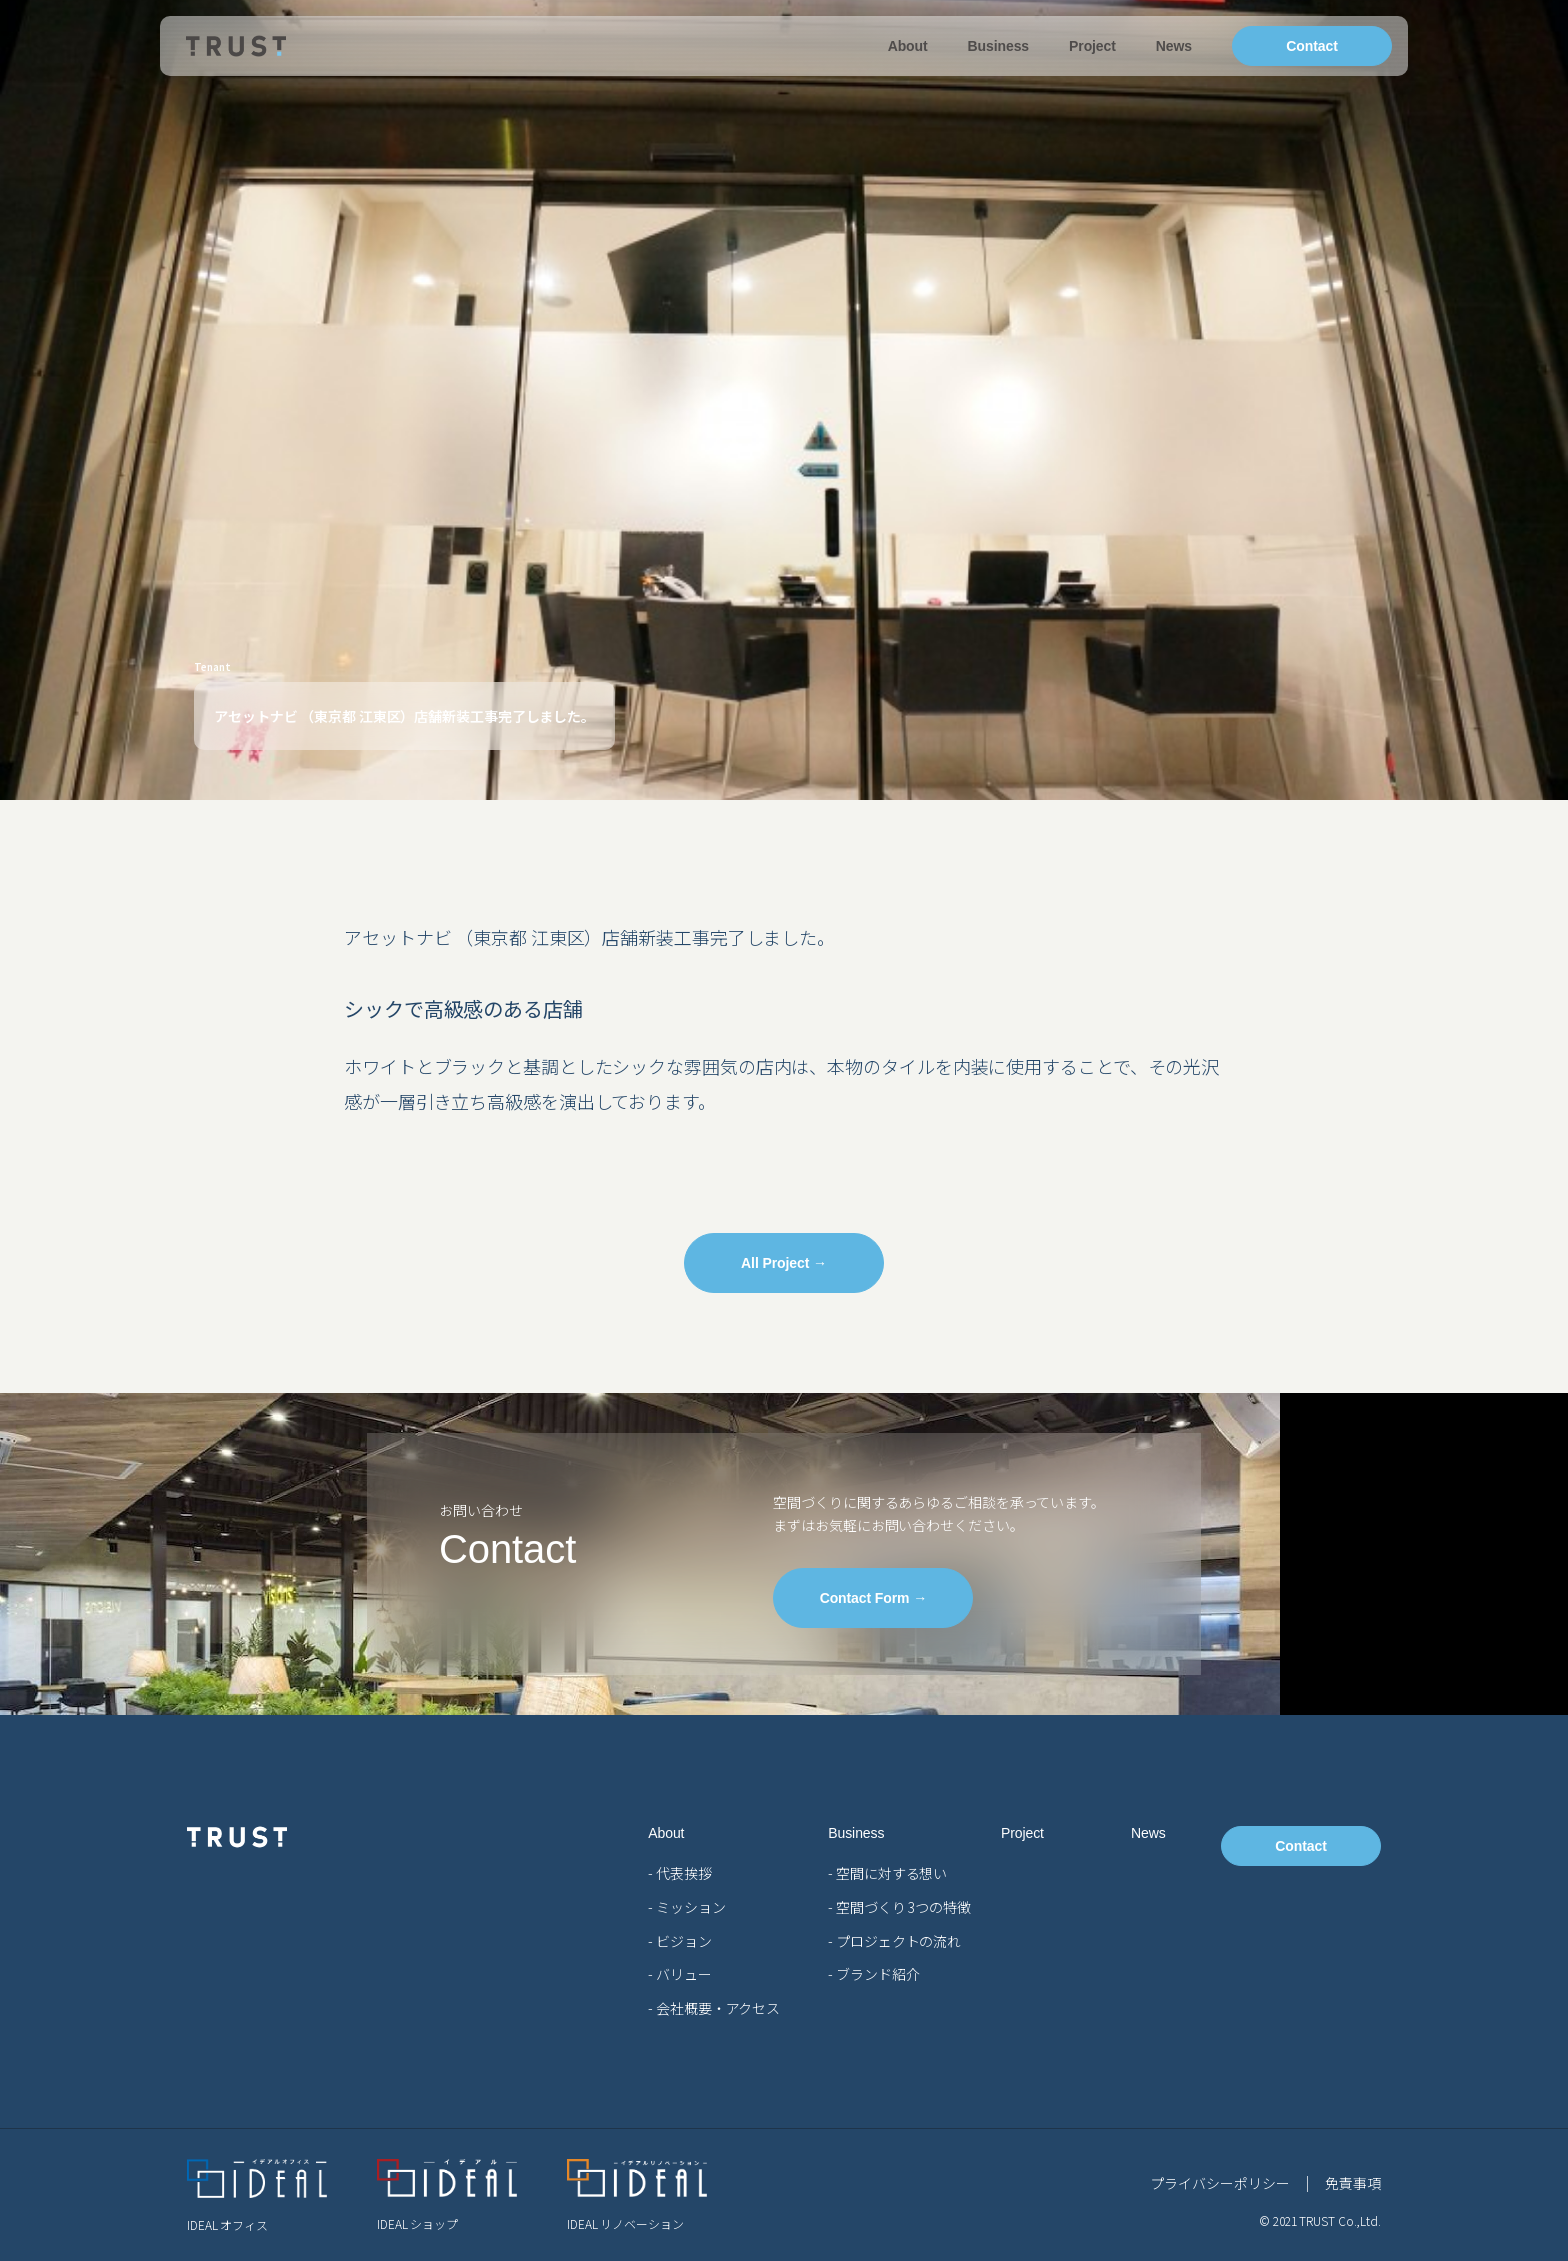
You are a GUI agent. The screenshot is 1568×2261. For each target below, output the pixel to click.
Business (998, 46)
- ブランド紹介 (873, 1974)
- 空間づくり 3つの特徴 (899, 1907)
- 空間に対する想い (887, 1873)
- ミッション (686, 1907)
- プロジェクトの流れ (894, 1941)
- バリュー (679, 1974)
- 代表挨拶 (679, 1873)
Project (1092, 46)
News (1174, 46)
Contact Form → (874, 1598)
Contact (1311, 46)
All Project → (784, 1263)
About (908, 46)
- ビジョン (679, 1941)
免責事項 (1353, 2183)
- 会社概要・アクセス (714, 2008)
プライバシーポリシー (1219, 2183)
